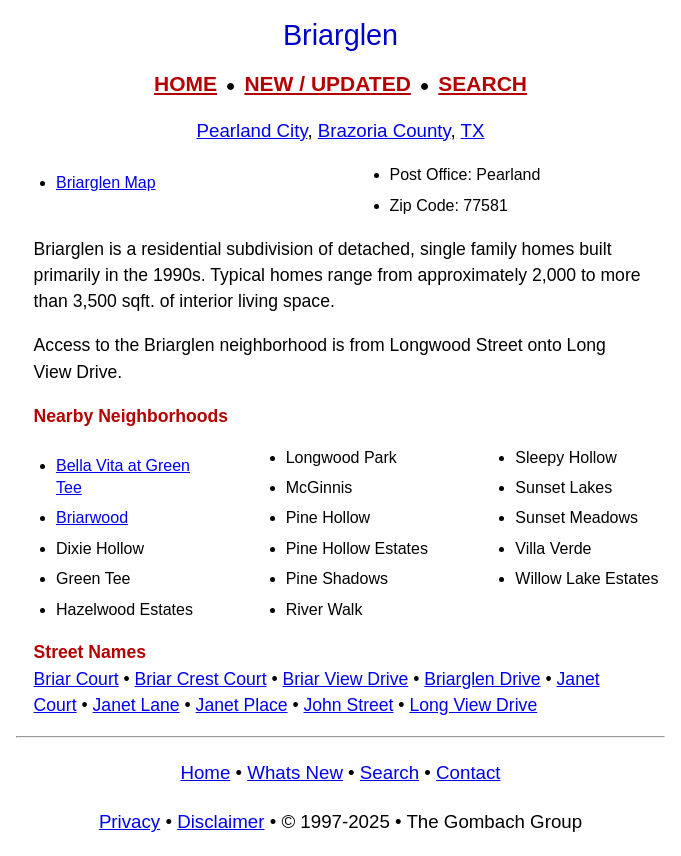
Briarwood (92, 517)
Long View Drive (473, 705)
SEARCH (482, 83)
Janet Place (242, 705)
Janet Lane (136, 705)
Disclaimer (220, 821)
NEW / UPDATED (327, 83)
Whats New (295, 772)
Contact (468, 772)
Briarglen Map (106, 182)
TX (473, 130)
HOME (185, 83)
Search (389, 772)
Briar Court (76, 679)
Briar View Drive (346, 679)
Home (205, 772)
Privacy (129, 821)
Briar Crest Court (201, 679)
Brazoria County (384, 130)
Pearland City (252, 130)
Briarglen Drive (482, 679)
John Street (348, 705)
